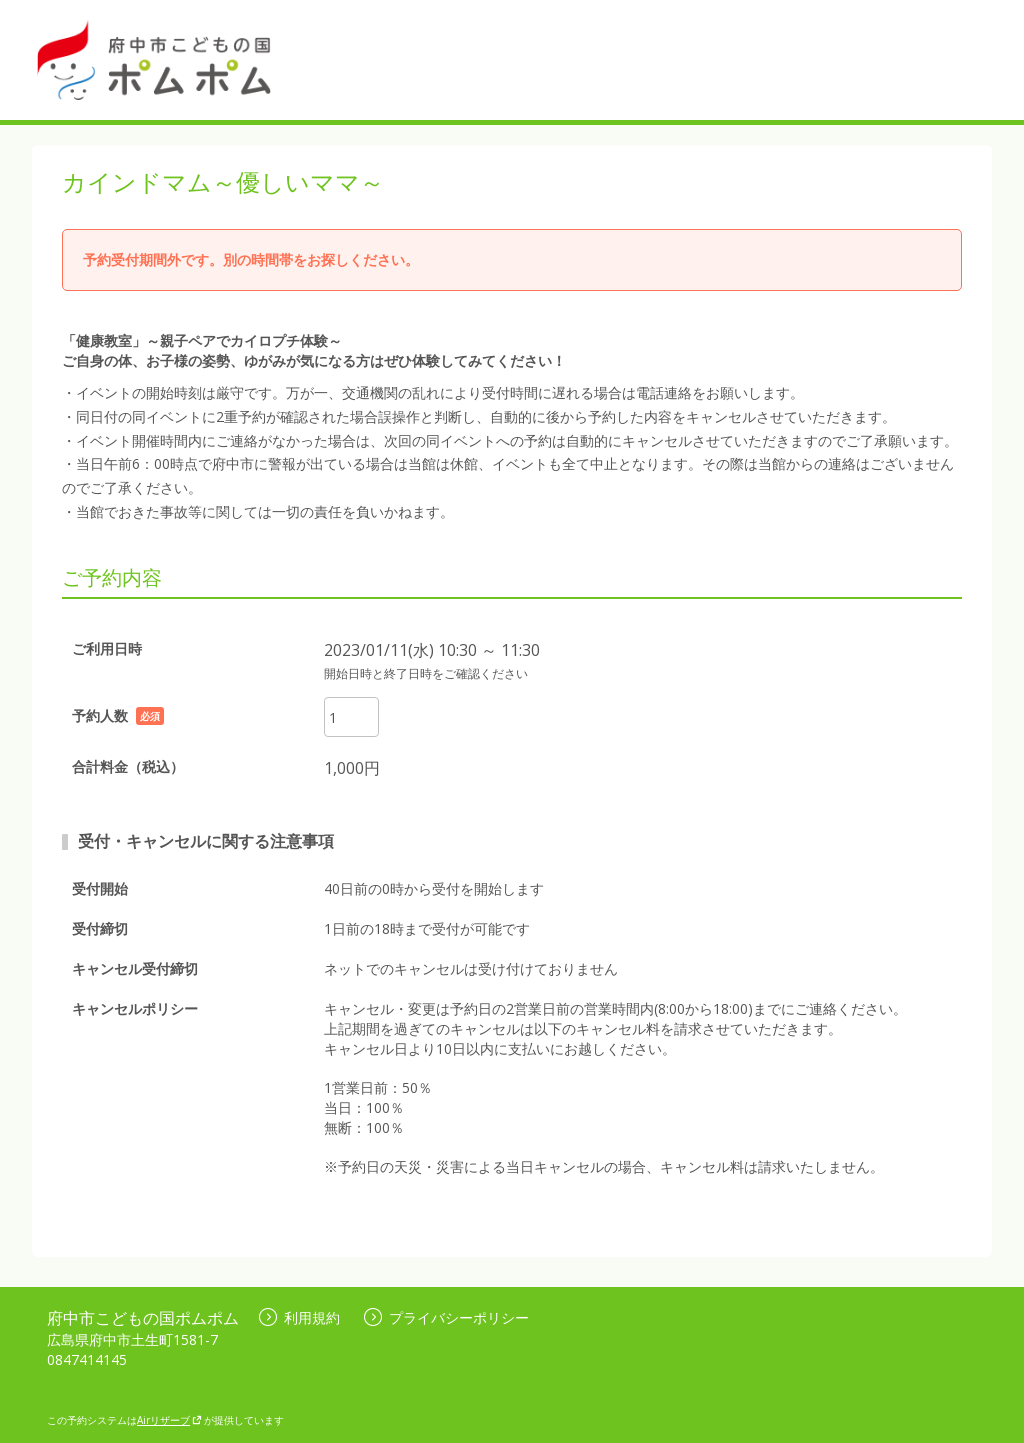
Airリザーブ (169, 1420)
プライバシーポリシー (446, 1317)
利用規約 (299, 1317)
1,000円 (352, 768)
